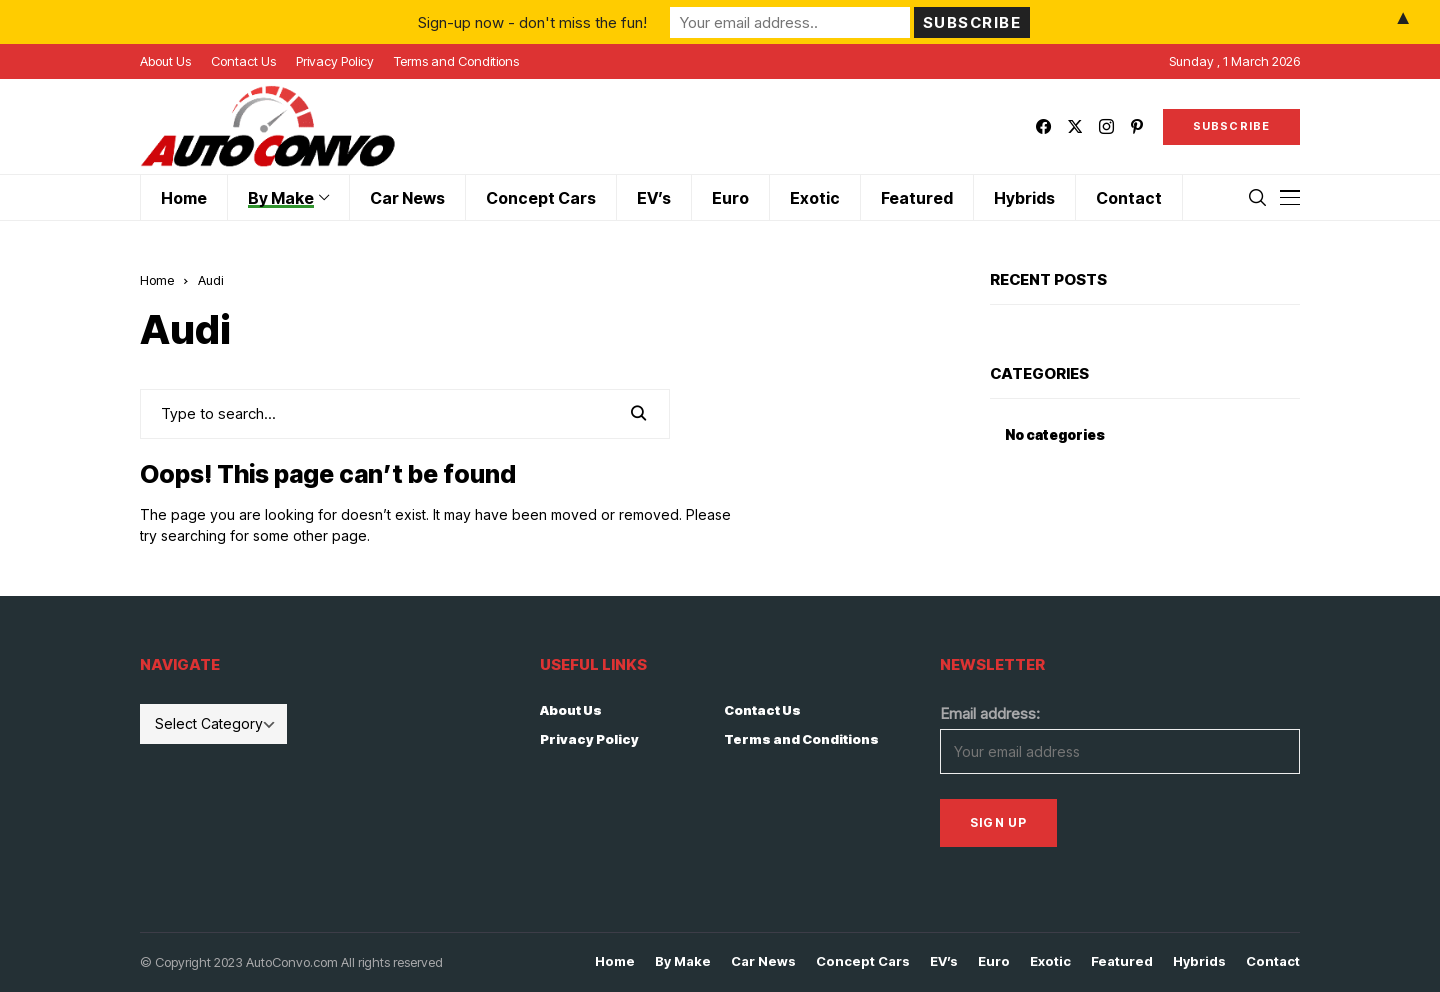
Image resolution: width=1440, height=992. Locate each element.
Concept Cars (863, 961)
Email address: (990, 713)
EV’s (944, 961)
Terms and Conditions (801, 739)
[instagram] (1106, 126)
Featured (1122, 961)
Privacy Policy (589, 739)
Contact (1273, 961)
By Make (683, 961)
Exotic (1050, 961)
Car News (763, 961)
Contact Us (762, 710)
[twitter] (1075, 126)
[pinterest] (1137, 126)
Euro (994, 961)
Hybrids (1199, 961)
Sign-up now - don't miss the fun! (532, 21)
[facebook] (1043, 126)
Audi (210, 280)
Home (157, 280)
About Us (571, 710)
